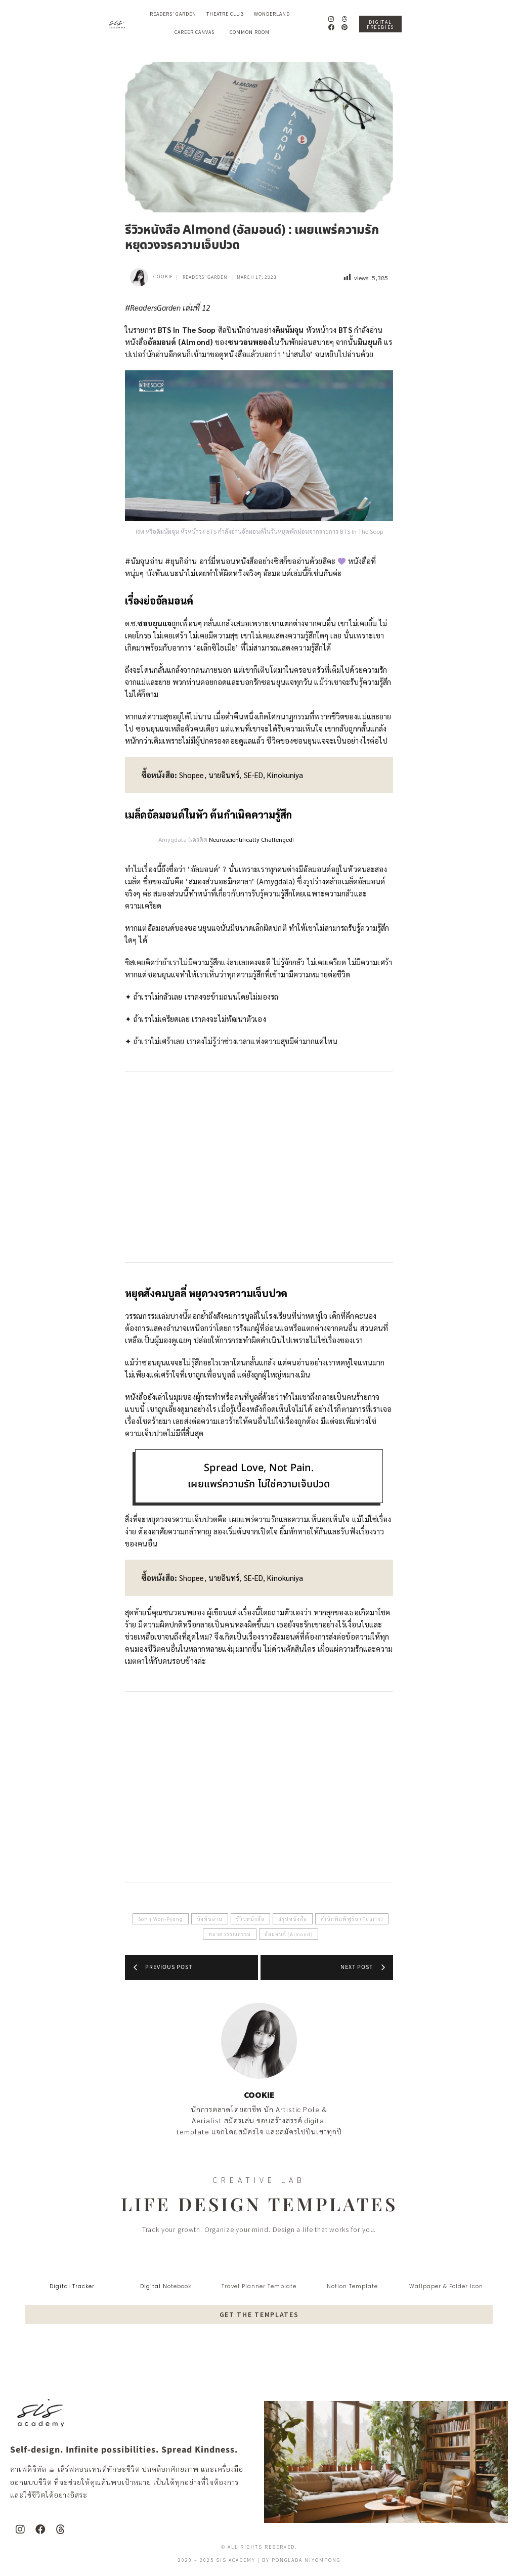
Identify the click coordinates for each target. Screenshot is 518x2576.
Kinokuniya (285, 775)
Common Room (250, 32)
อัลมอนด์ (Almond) (289, 1933)
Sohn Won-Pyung (160, 1918)
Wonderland (274, 14)
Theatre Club (225, 14)
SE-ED (254, 775)
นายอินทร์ (224, 775)
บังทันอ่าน (210, 1918)
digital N (153, 2286)
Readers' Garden (205, 277)
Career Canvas (197, 32)
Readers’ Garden (173, 14)
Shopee (191, 775)
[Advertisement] (259, 1167)
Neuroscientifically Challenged (250, 839)
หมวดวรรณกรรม (229, 1933)
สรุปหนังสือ (292, 1918)
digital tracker (72, 2286)
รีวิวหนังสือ (250, 1918)
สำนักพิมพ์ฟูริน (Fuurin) (352, 1918)
